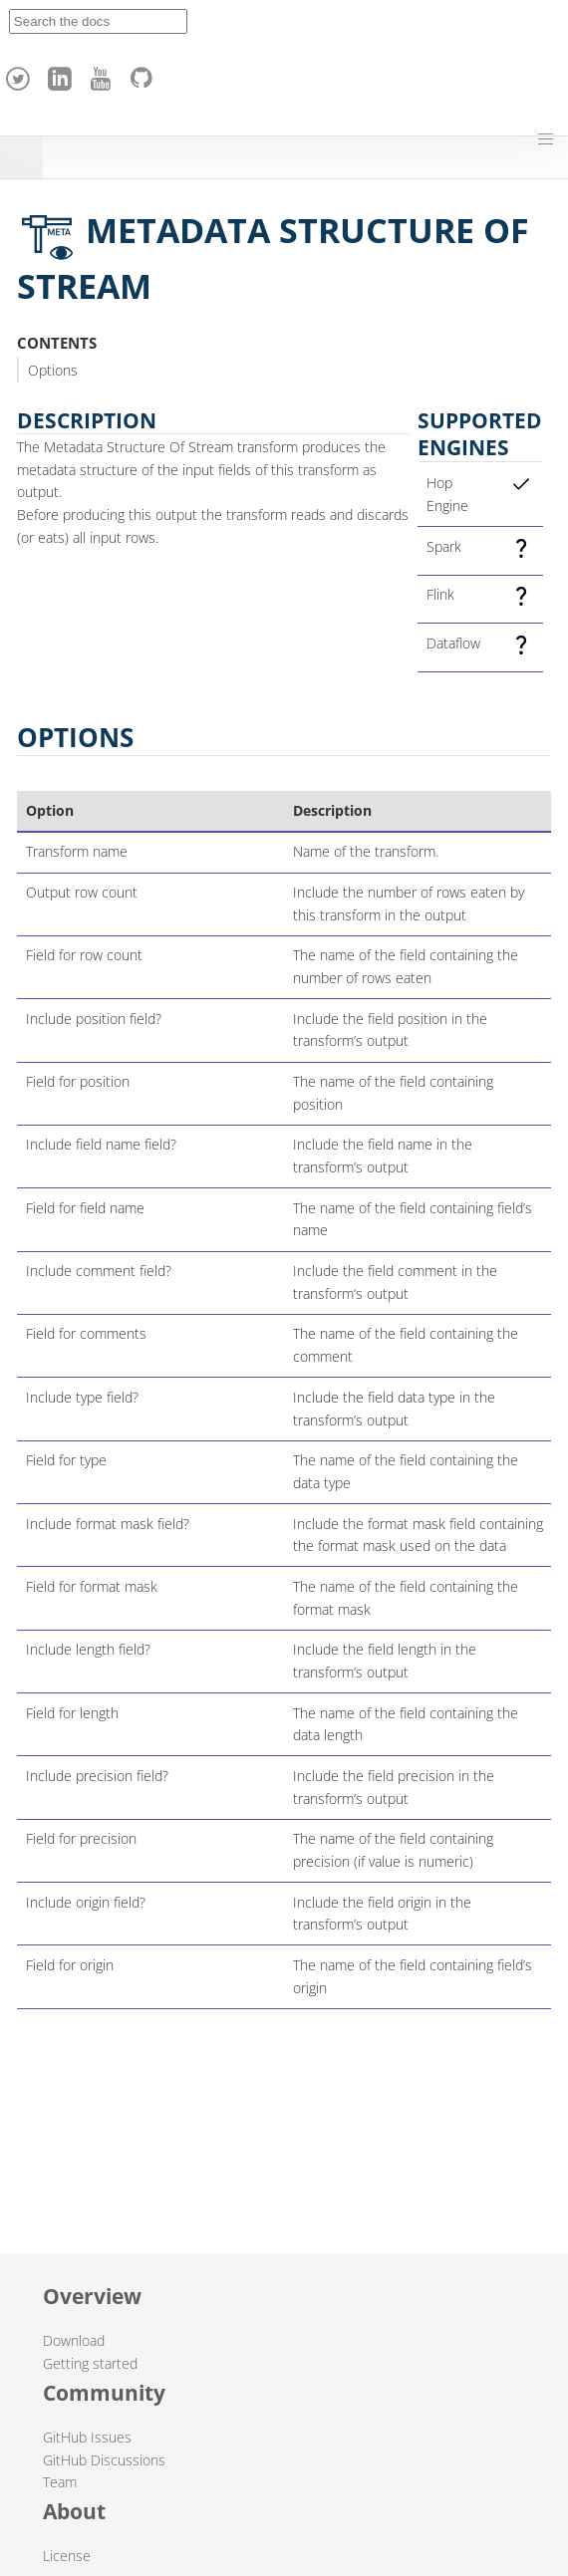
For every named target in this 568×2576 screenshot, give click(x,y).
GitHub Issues (87, 2437)
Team (60, 2481)
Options (53, 370)
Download (74, 2340)
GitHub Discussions (104, 2459)
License (67, 2555)
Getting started (90, 2363)
